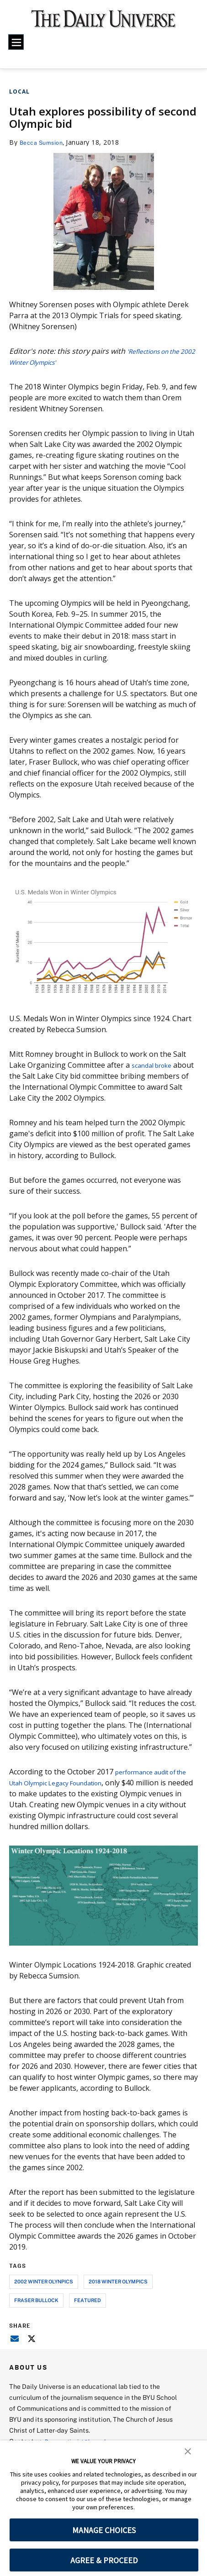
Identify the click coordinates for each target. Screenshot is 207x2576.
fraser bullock (36, 2300)
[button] (188, 2450)
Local (19, 91)
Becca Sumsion (44, 142)
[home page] (103, 22)
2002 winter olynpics (43, 2281)
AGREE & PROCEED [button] (104, 2560)
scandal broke (156, 1065)
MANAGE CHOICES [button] (104, 2530)
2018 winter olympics (118, 2281)
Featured (87, 2300)
